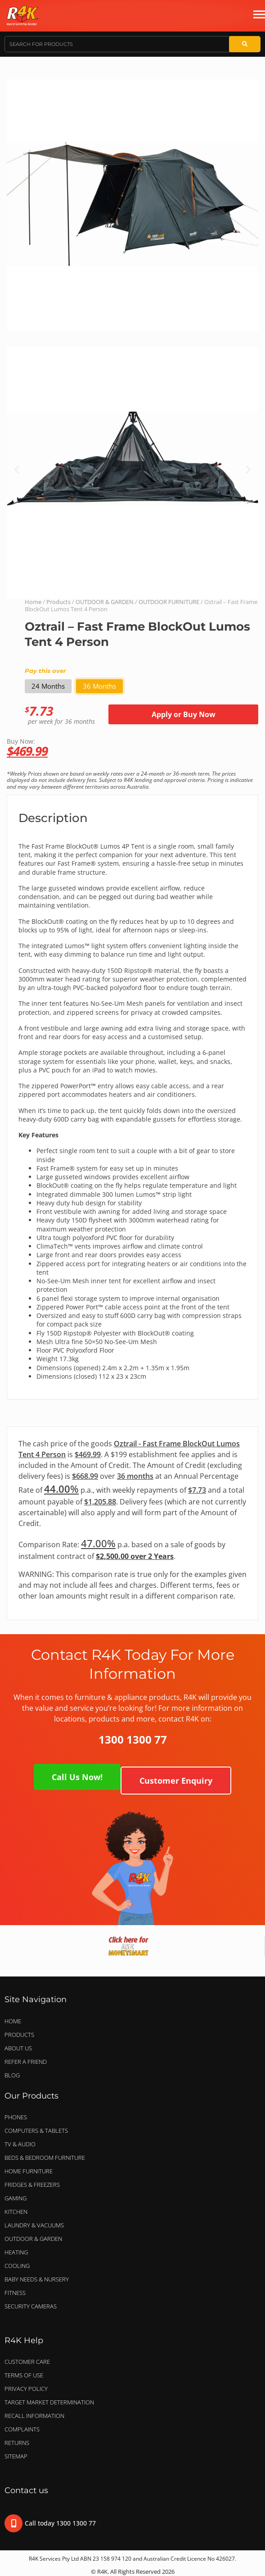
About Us (18, 2048)
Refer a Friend (25, 2062)
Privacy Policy (26, 2389)
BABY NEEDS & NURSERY (36, 2279)
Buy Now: (132, 747)
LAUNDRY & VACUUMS (36, 2225)
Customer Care (27, 2362)
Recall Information (34, 2416)
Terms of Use (23, 2375)
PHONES (17, 2117)
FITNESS (15, 2293)
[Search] (245, 44)
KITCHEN (15, 2212)
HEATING (16, 2252)
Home (33, 602)
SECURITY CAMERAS (30, 2306)
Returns (16, 2443)
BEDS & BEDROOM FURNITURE (47, 2157)
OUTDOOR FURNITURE (169, 602)
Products (58, 602)
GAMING (15, 2198)
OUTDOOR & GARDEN (105, 602)
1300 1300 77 (133, 1739)
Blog (12, 2075)
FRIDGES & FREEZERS (32, 2185)
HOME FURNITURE (28, 2171)
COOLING (17, 2266)
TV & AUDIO (22, 2144)
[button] (16, 469)
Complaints (22, 2429)
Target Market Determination (49, 2402)
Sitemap (15, 2456)
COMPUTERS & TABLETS (38, 2130)
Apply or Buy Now (184, 714)
